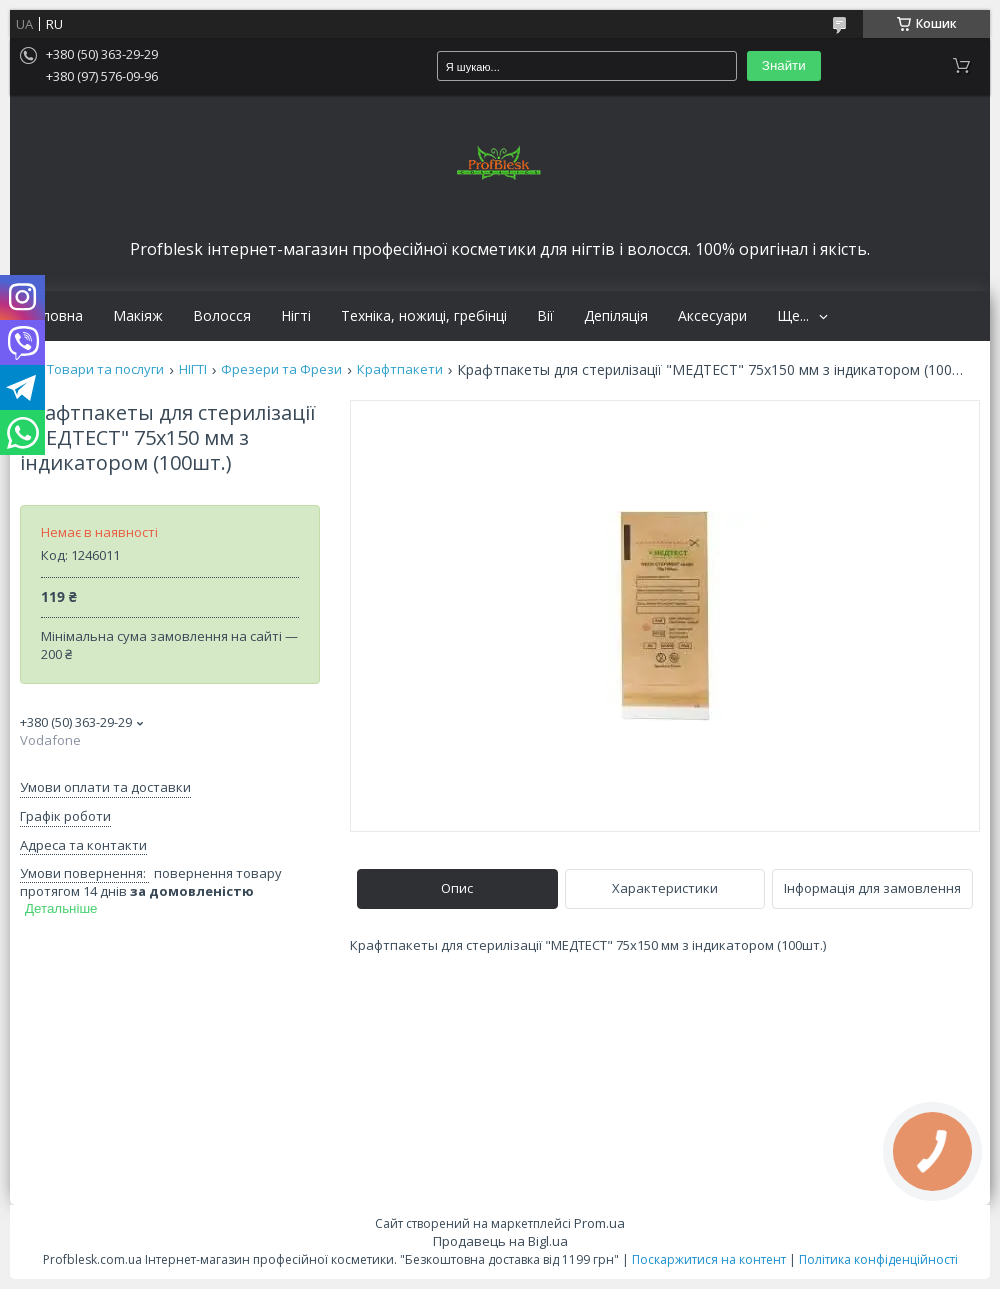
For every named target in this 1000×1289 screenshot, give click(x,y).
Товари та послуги (105, 369)
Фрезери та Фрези (281, 369)
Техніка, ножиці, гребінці (424, 316)
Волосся (222, 316)
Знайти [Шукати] (784, 65)
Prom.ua (599, 1223)
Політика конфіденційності (878, 1259)
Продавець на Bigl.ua (500, 1241)
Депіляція (616, 316)
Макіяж (138, 316)
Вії (545, 316)
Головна (54, 316)
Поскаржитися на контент (709, 1259)
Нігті (296, 316)
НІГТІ (193, 369)
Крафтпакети (400, 369)
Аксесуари (712, 316)
